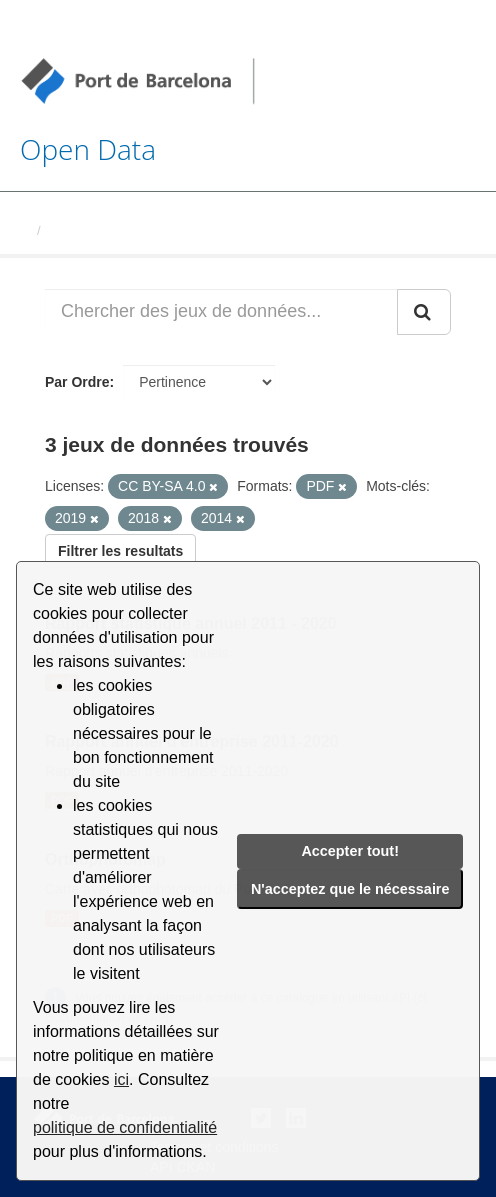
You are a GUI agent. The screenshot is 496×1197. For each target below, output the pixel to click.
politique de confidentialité (125, 1127)
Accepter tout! (350, 851)
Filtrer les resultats (120, 551)
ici (121, 1079)
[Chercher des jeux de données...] (221, 312)
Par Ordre (77, 382)
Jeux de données (101, 230)
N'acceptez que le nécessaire (350, 889)
